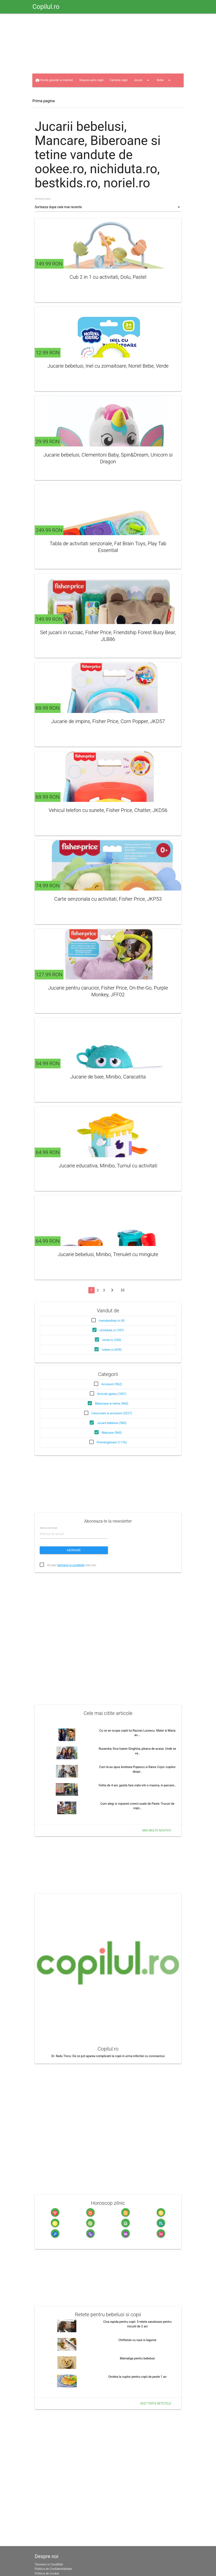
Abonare (74, 1550)
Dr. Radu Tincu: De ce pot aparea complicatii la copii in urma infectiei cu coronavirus (108, 2056)
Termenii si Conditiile (49, 2564)
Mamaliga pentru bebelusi (137, 2358)
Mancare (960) (112, 1433)
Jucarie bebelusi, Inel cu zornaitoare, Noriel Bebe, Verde (107, 366)
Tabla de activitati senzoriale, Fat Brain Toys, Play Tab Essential (108, 547)
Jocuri (142, 80)
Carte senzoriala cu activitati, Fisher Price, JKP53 (108, 899)
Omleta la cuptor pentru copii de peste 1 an (137, 2377)
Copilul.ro (46, 6)
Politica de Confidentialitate (53, 2569)
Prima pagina (43, 101)
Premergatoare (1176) (112, 1442)
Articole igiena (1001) (111, 1394)
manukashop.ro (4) (112, 1320)
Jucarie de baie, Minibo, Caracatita (108, 1077)
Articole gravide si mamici (55, 80)
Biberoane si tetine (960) (111, 1403)
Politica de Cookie (47, 2573)
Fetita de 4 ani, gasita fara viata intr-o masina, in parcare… (137, 1785)
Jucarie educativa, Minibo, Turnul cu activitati (108, 1166)
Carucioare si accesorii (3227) (111, 1413)
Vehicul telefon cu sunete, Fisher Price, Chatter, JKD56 (108, 810)
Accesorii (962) (111, 1384)
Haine (69, 93)
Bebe (164, 80)
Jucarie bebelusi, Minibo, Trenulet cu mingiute (108, 1254)
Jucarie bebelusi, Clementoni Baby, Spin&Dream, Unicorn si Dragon (108, 458)
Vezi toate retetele (155, 2403)
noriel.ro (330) (111, 1340)
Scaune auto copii (91, 80)
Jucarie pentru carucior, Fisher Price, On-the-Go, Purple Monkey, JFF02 (108, 991)
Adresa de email (48, 1528)
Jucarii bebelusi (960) (111, 1423)
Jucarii (46, 93)
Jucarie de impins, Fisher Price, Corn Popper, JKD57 (108, 721)
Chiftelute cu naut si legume (137, 2340)
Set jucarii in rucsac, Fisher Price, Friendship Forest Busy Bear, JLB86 (108, 636)
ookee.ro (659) (112, 1350)
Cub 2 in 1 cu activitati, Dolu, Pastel (108, 277)
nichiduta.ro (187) (112, 1330)
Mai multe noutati (156, 1830)
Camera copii (119, 80)
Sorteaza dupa (42, 198)
